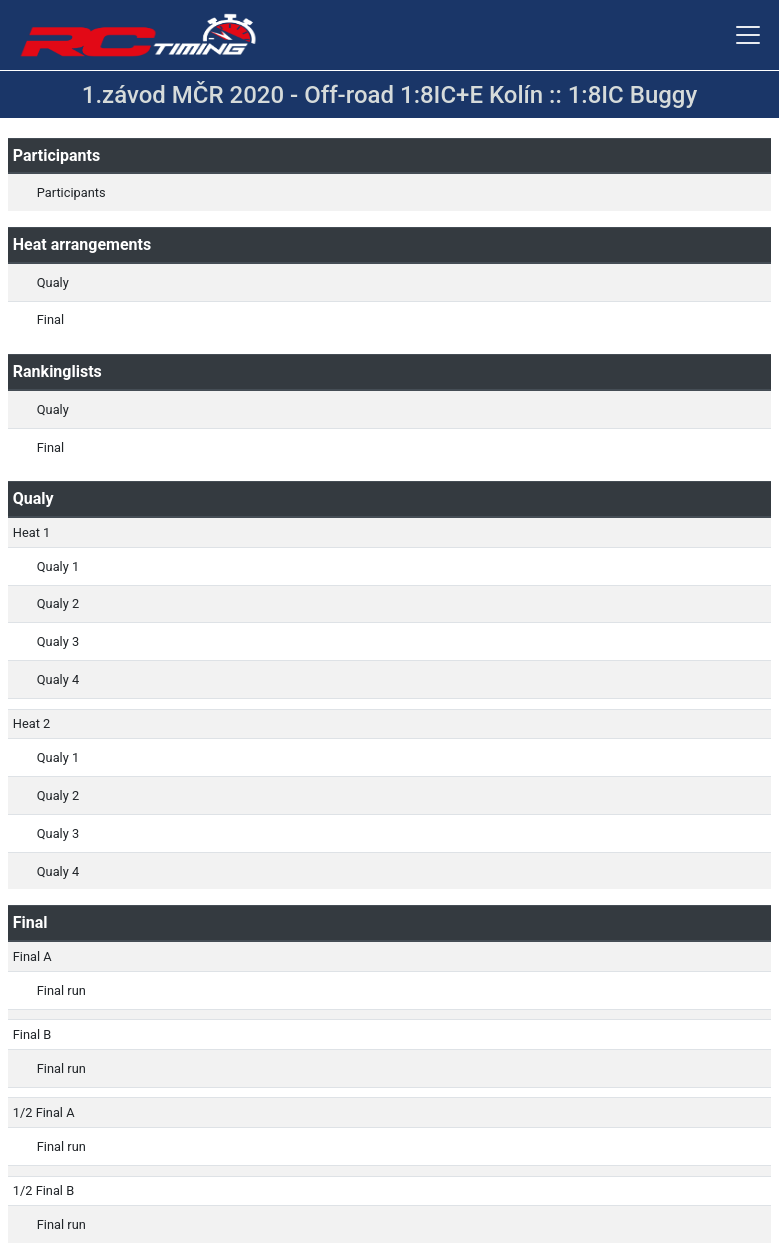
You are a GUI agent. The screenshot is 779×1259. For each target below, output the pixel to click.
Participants (71, 192)
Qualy (53, 282)
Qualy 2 (58, 603)
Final (50, 319)
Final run (61, 990)
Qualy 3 (58, 641)
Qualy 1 (58, 566)
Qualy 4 (58, 679)
